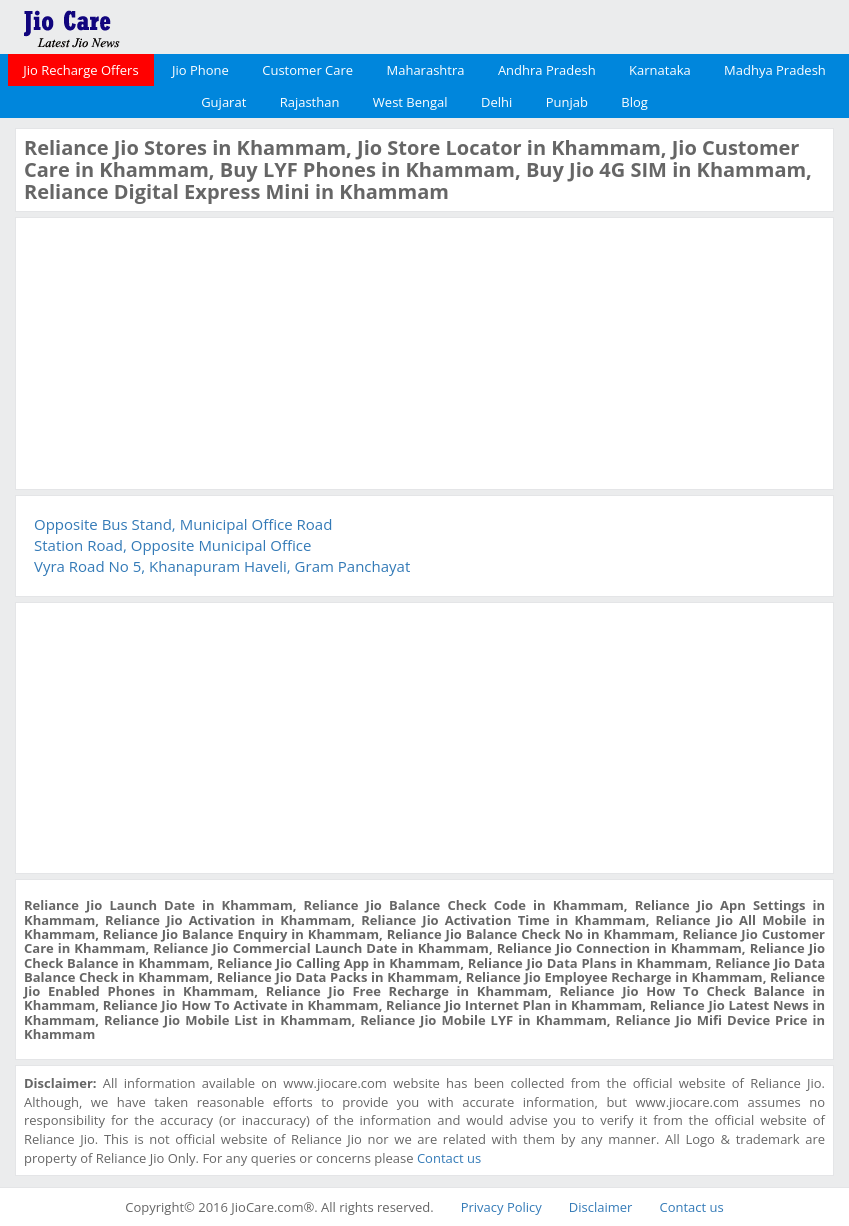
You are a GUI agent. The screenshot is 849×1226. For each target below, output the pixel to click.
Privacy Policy (501, 1207)
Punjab (567, 102)
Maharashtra (426, 70)
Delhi (496, 102)
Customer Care (307, 70)
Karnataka (660, 70)
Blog (634, 102)
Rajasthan (310, 102)
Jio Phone (200, 70)
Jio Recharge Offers (80, 70)
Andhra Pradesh (547, 70)
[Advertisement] (174, 351)
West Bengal (410, 102)
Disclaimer (601, 1207)
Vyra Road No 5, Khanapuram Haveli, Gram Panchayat (222, 566)
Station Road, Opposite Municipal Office (172, 545)
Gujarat (223, 102)
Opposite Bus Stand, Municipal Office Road (183, 524)
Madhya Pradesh (775, 70)
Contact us (449, 1158)
